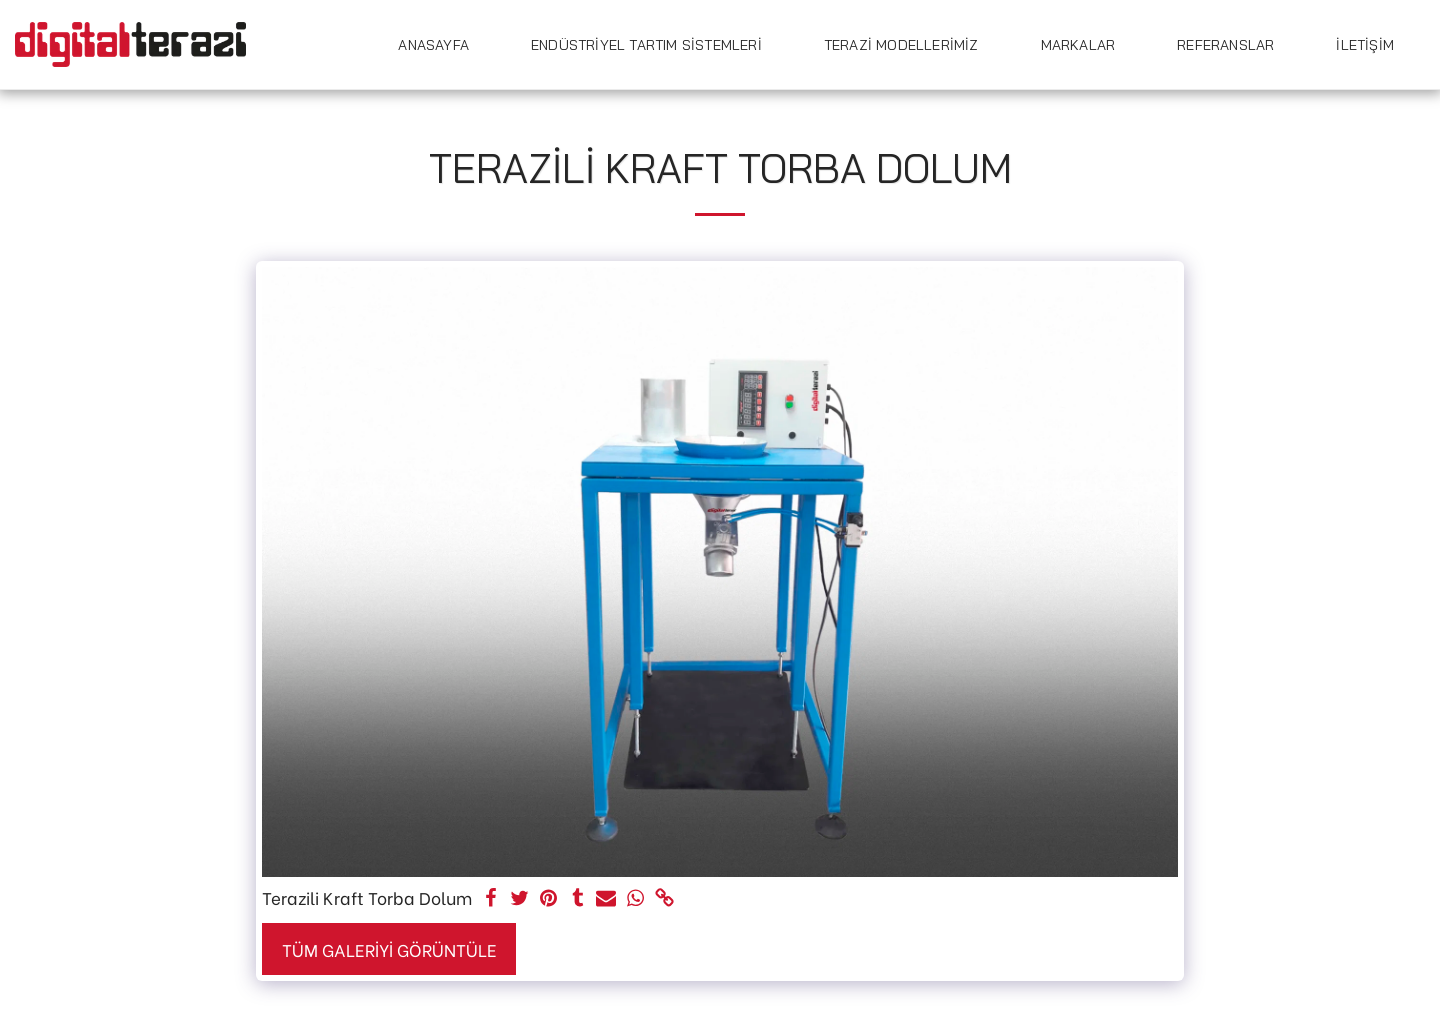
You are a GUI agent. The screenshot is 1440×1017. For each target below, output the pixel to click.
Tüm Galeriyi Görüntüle (389, 949)
